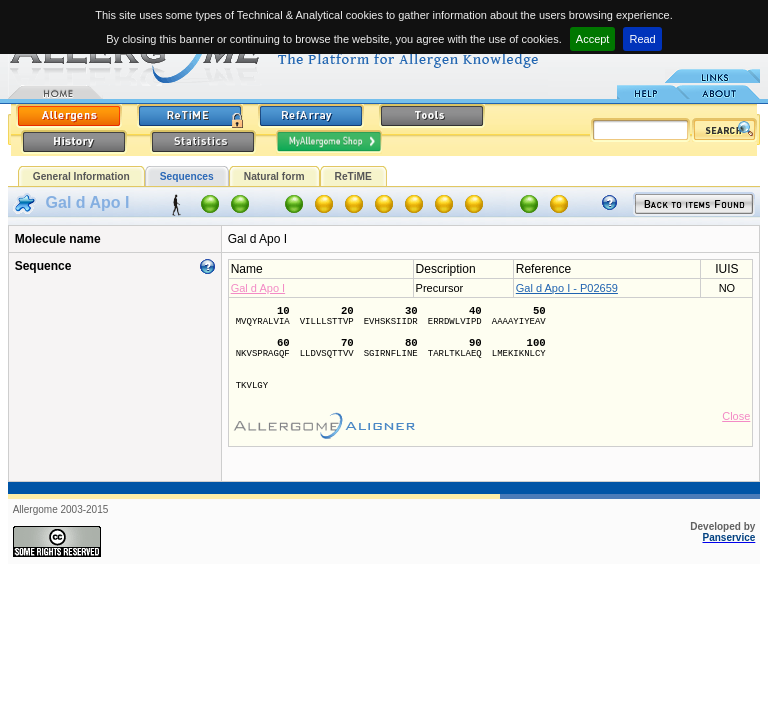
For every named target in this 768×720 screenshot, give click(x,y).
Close (736, 416)
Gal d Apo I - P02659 (567, 288)
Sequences (187, 176)
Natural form (274, 176)
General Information (81, 176)
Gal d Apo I (258, 288)
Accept (593, 39)
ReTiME (353, 176)
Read (642, 39)
